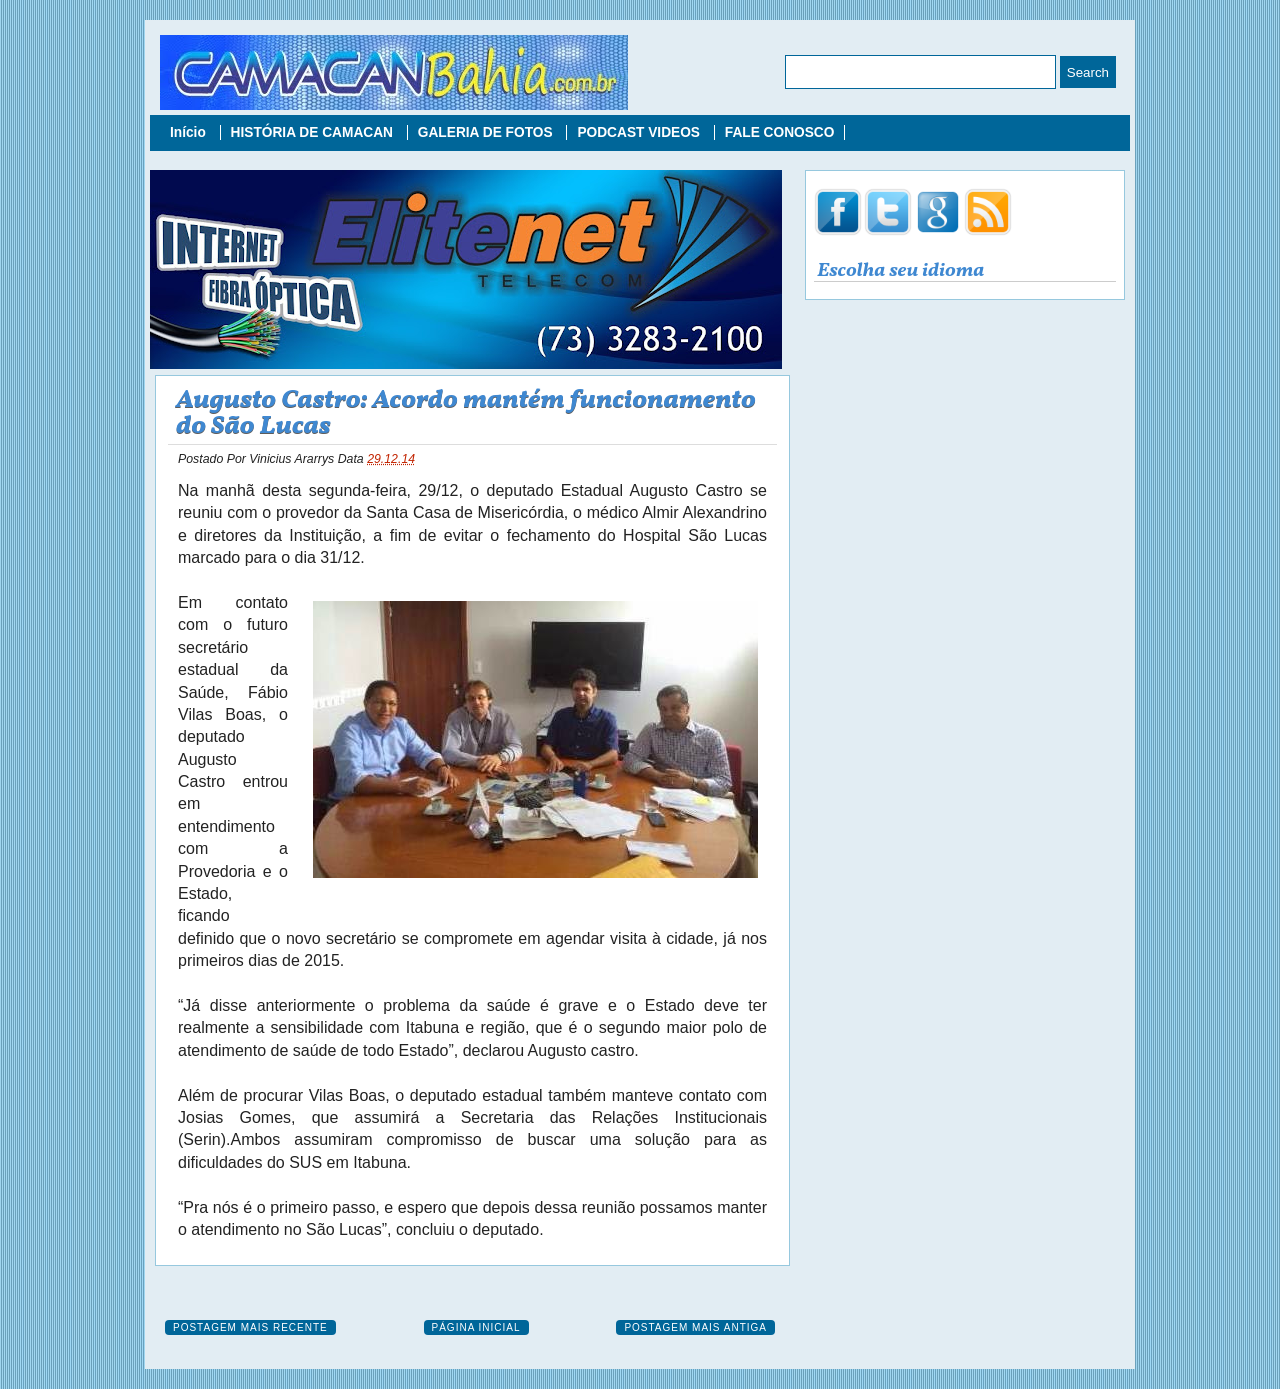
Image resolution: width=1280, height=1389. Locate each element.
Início (190, 132)
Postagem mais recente (250, 1327)
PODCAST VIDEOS (640, 132)
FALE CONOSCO (780, 132)
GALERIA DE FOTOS (487, 132)
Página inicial (476, 1327)
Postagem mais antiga (695, 1327)
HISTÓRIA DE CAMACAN (314, 132)
